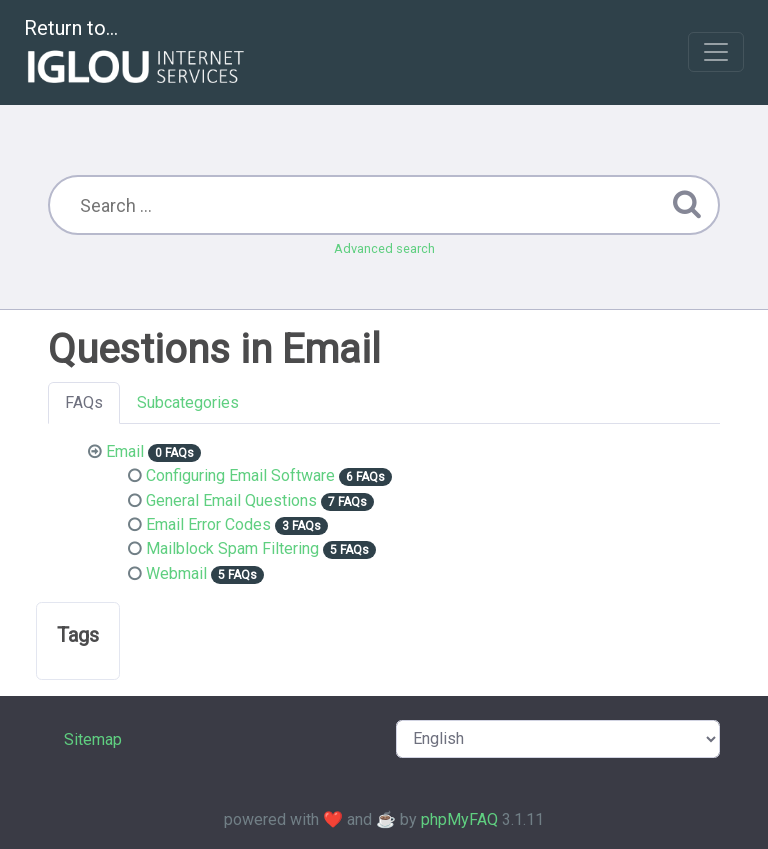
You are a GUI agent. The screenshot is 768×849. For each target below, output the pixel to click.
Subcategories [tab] (188, 402)
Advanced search (384, 248)
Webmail (176, 573)
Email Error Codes (208, 524)
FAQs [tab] (84, 402)
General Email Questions (231, 500)
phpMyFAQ (459, 819)
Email (125, 451)
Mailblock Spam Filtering (232, 548)
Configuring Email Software (240, 475)
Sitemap (93, 739)
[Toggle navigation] (716, 52)
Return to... (136, 53)
